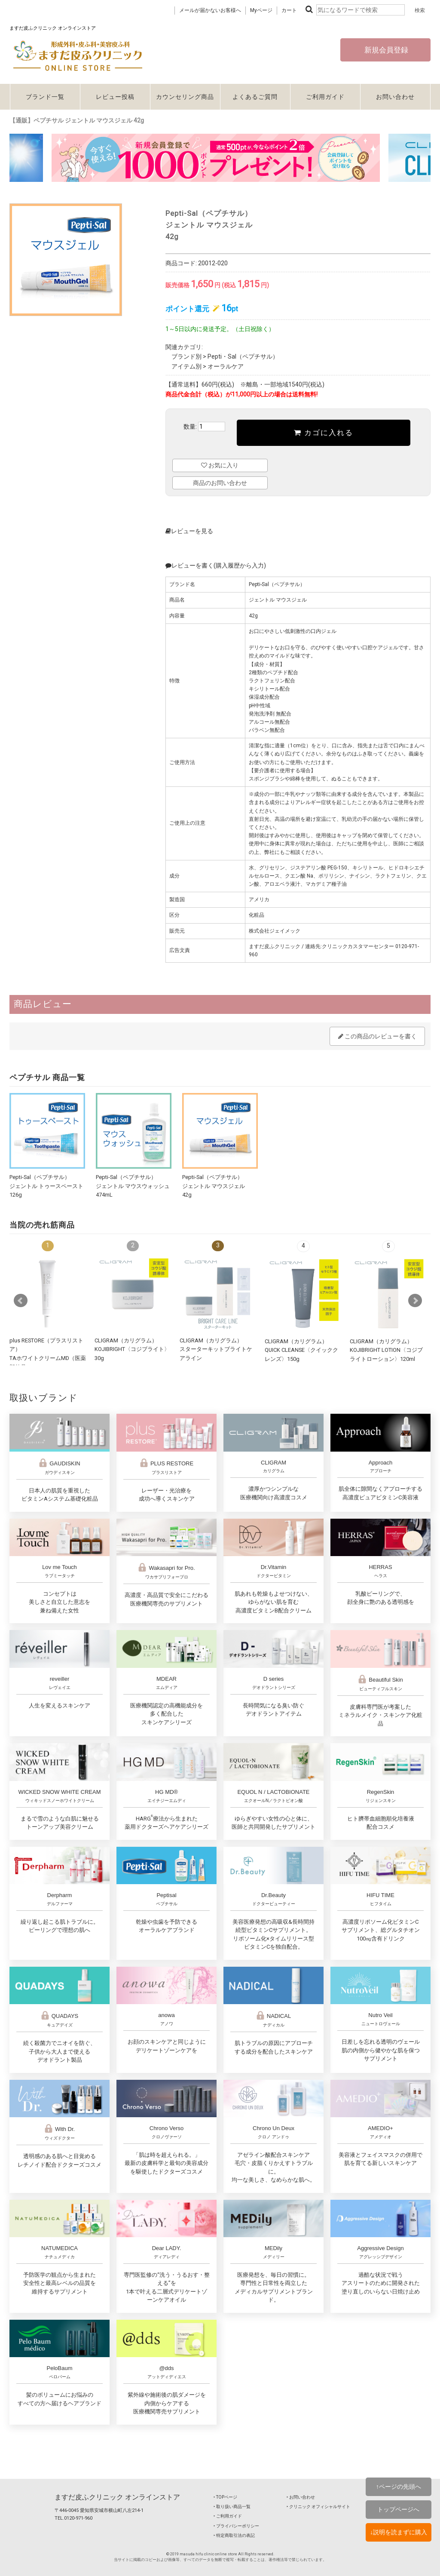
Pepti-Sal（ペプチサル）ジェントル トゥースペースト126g (46, 1186)
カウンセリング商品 (185, 96)
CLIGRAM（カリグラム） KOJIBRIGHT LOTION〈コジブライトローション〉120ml (386, 1350)
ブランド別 (186, 356)
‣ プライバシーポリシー (236, 2526)
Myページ (261, 10)
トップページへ (398, 2509)
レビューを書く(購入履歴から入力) (215, 565)
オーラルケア (226, 366)
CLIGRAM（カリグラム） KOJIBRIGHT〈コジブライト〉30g (132, 1349)
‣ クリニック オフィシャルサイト (318, 2506)
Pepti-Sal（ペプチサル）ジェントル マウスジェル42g (213, 1186)
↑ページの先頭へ (398, 2486)
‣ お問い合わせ (301, 2497)
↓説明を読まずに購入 (398, 2532)
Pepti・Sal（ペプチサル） (243, 356)
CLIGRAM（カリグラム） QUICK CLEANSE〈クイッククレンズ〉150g (301, 1350)
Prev (21, 1301)
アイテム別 (186, 366)
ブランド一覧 (45, 96)
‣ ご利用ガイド (228, 2516)
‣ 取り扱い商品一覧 (232, 2506)
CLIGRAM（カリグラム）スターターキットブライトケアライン (216, 1349)
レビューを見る (189, 531)
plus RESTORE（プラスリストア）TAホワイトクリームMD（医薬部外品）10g (47, 1358)
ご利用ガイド (325, 96)
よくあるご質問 (255, 96)
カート (289, 10)
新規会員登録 (385, 50)
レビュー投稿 (115, 96)
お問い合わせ (395, 96)
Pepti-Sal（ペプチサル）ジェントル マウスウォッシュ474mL (133, 1186)
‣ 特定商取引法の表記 (234, 2535)
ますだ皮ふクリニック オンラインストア (117, 2497)
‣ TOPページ (225, 2497)
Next (415, 1301)
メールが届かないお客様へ (210, 10)
